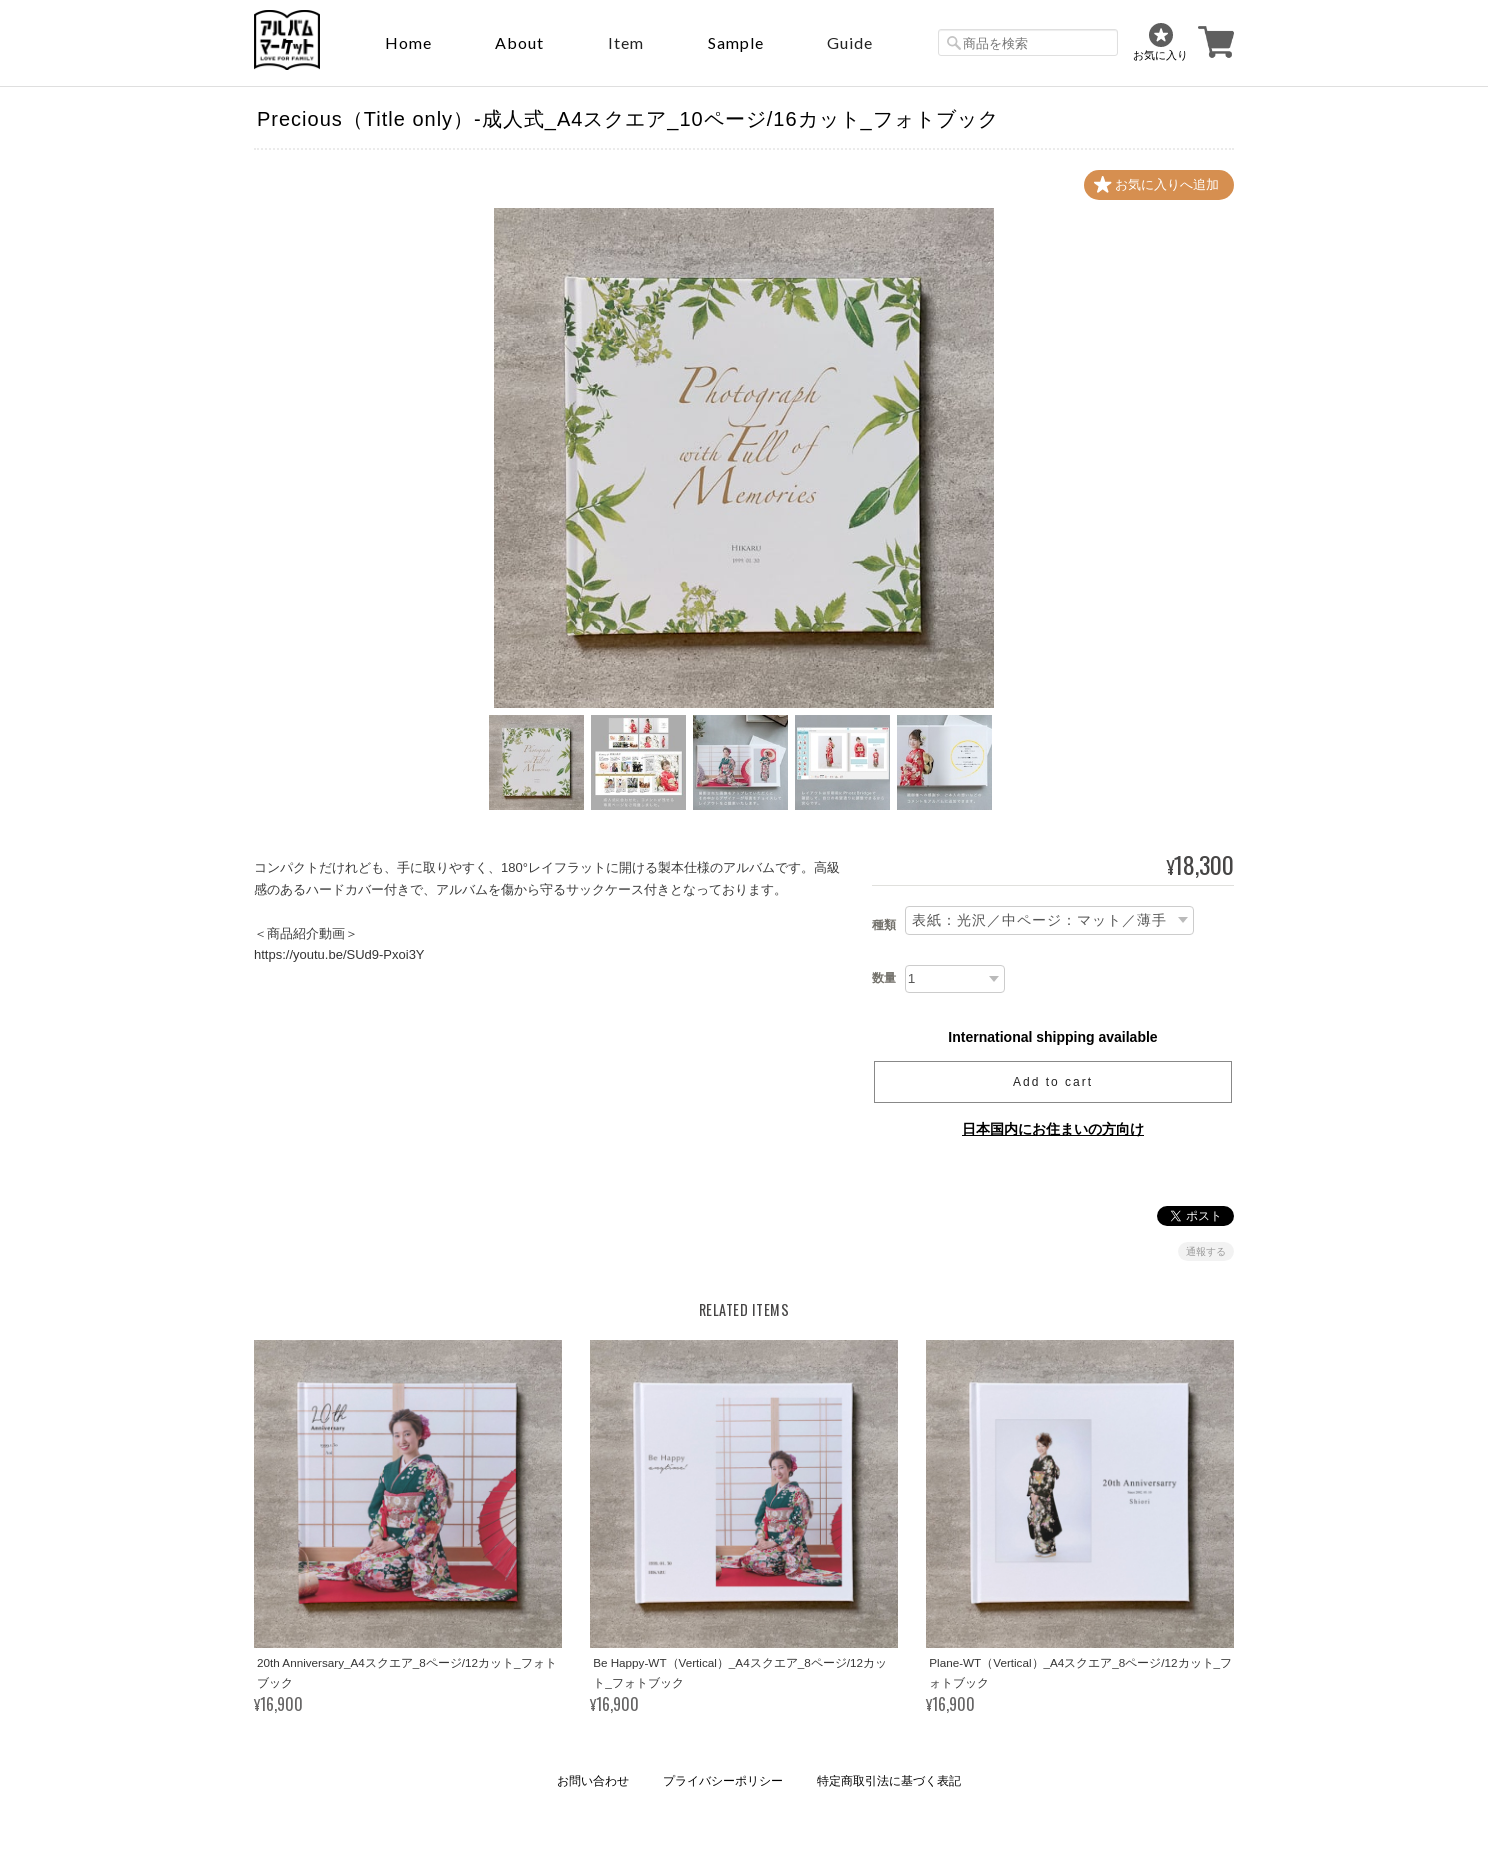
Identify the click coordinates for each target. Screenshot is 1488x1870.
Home (408, 42)
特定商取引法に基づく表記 (889, 1781)
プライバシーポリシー (723, 1781)
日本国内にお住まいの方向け (1053, 1129)
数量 (884, 978)
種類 (884, 925)
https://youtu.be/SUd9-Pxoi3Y (339, 954)
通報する (1206, 1251)
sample (736, 42)
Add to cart (1053, 1082)
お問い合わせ (593, 1781)
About (519, 42)
